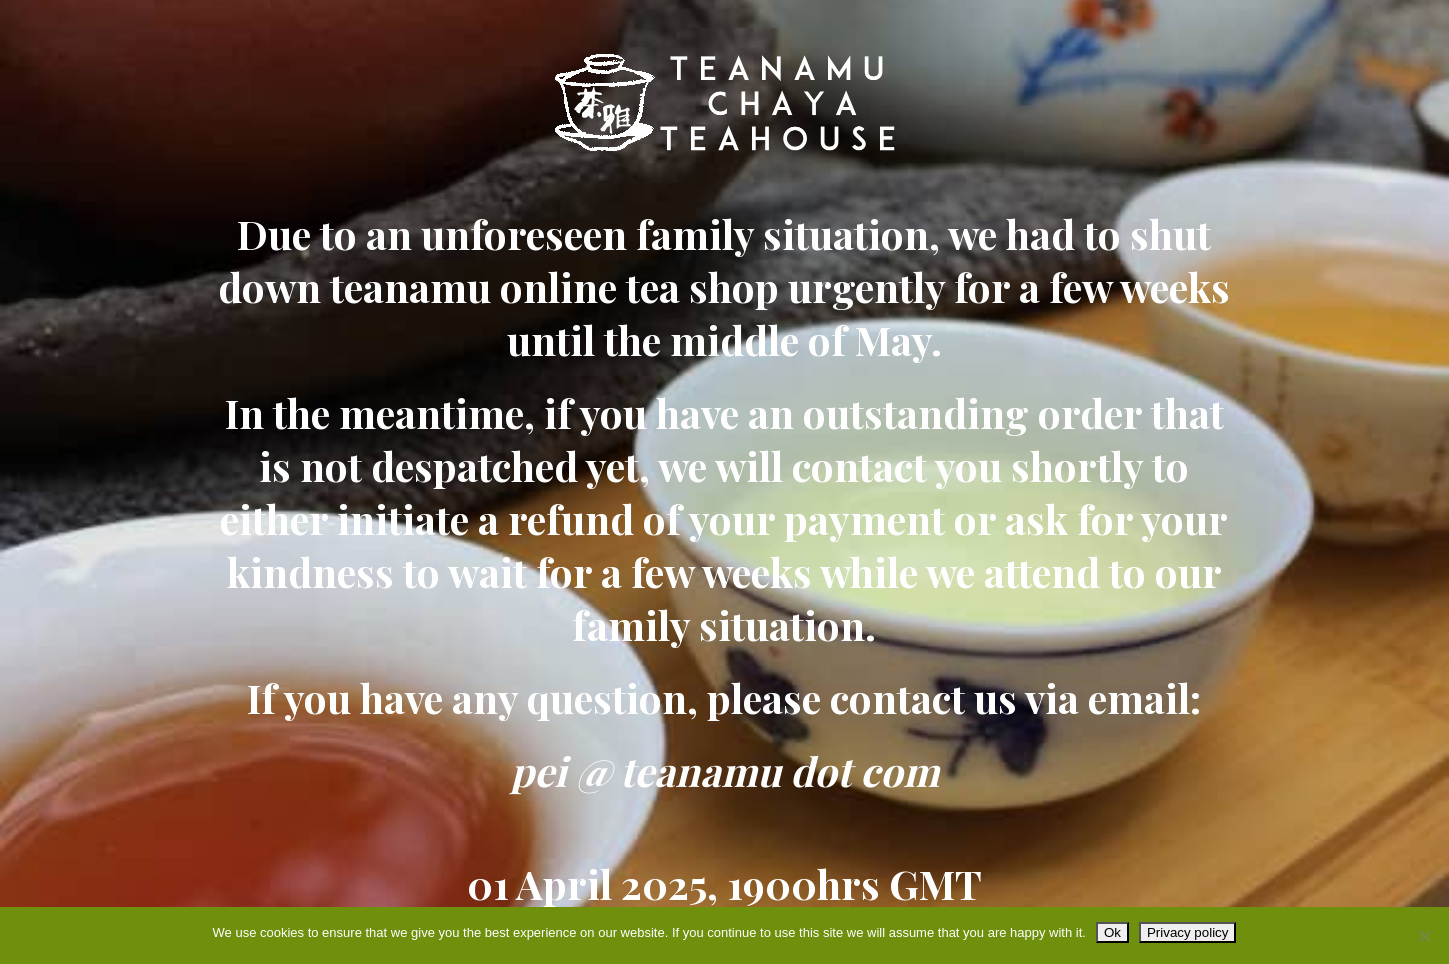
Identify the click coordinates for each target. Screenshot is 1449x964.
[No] (1424, 936)
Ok (1112, 932)
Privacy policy (1187, 932)
